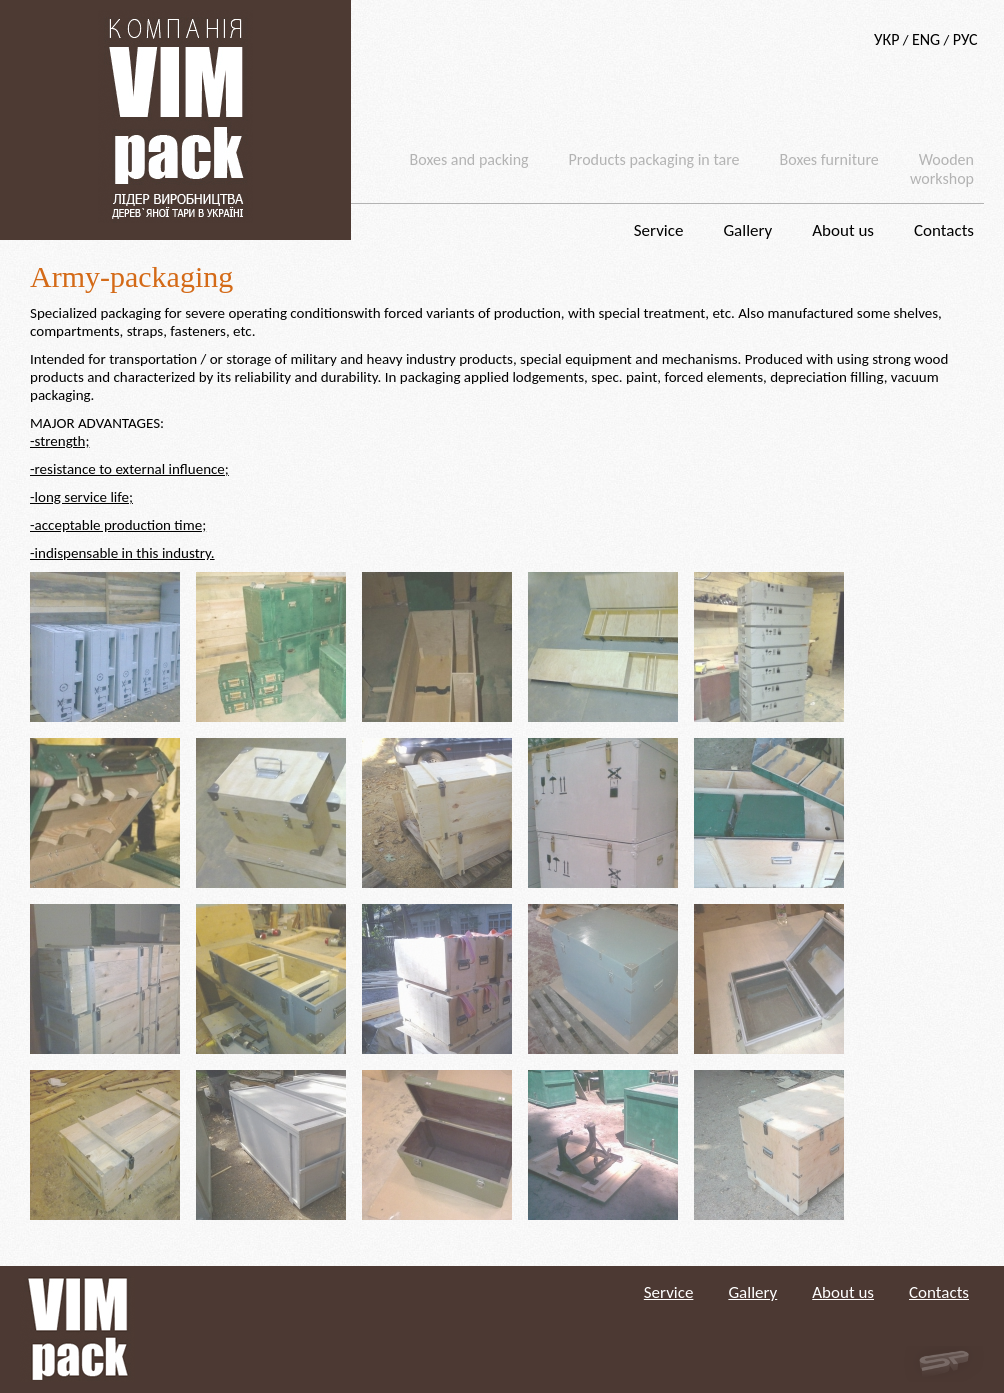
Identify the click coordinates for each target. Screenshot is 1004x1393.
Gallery (747, 230)
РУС (965, 39)
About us (843, 230)
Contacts (944, 230)
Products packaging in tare (654, 159)
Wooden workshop (942, 169)
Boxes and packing (469, 159)
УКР (886, 39)
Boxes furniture (829, 159)
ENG (926, 39)
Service (659, 230)
